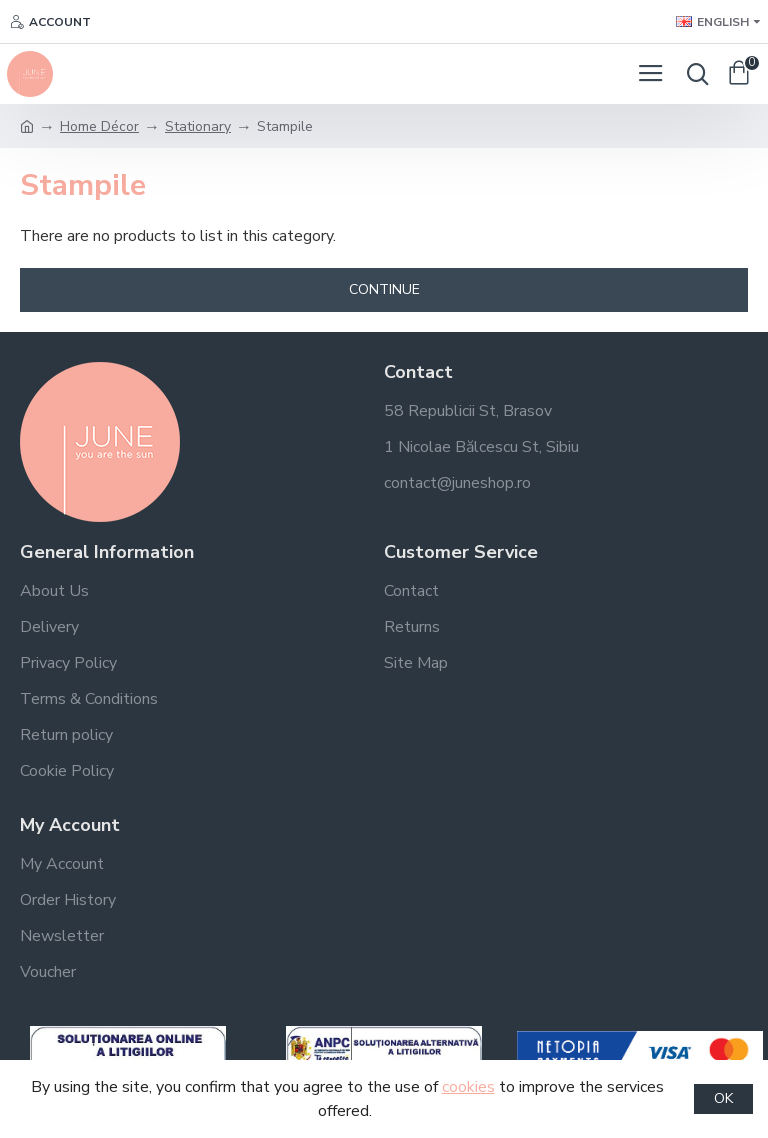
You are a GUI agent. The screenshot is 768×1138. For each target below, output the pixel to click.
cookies (468, 1087)
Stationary (198, 126)
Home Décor (99, 126)
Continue (384, 289)
